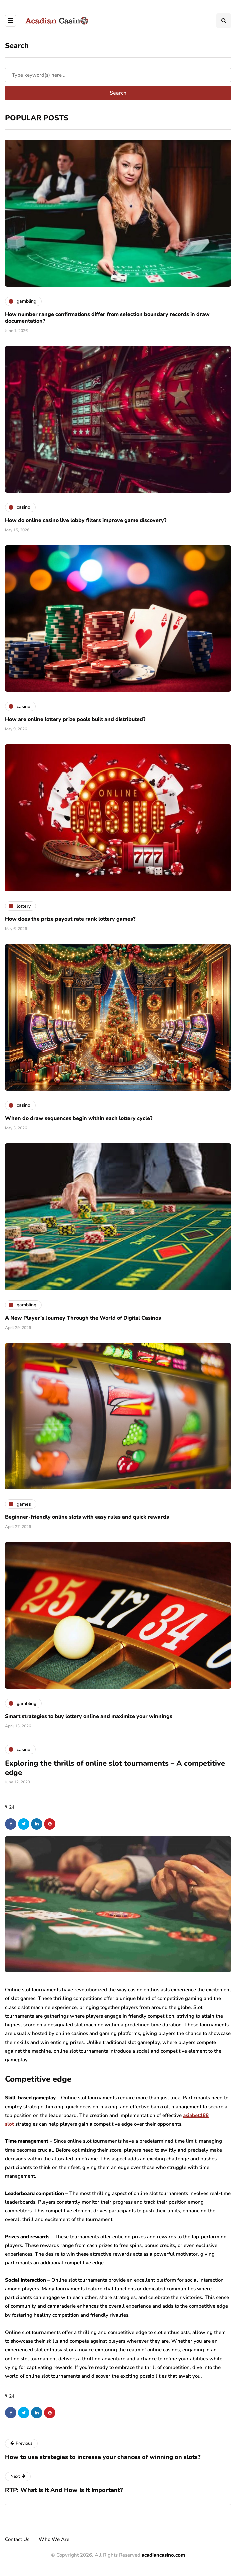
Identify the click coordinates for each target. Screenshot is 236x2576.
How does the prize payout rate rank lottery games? (70, 919)
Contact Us (17, 2539)
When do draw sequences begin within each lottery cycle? (78, 1118)
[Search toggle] (223, 20)
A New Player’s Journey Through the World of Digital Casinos (83, 1318)
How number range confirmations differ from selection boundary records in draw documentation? (107, 318)
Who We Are (54, 2539)
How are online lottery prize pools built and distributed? (75, 719)
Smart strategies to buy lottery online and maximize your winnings (88, 1716)
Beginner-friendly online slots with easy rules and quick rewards (87, 1517)
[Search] (118, 75)
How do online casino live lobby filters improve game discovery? (85, 520)
